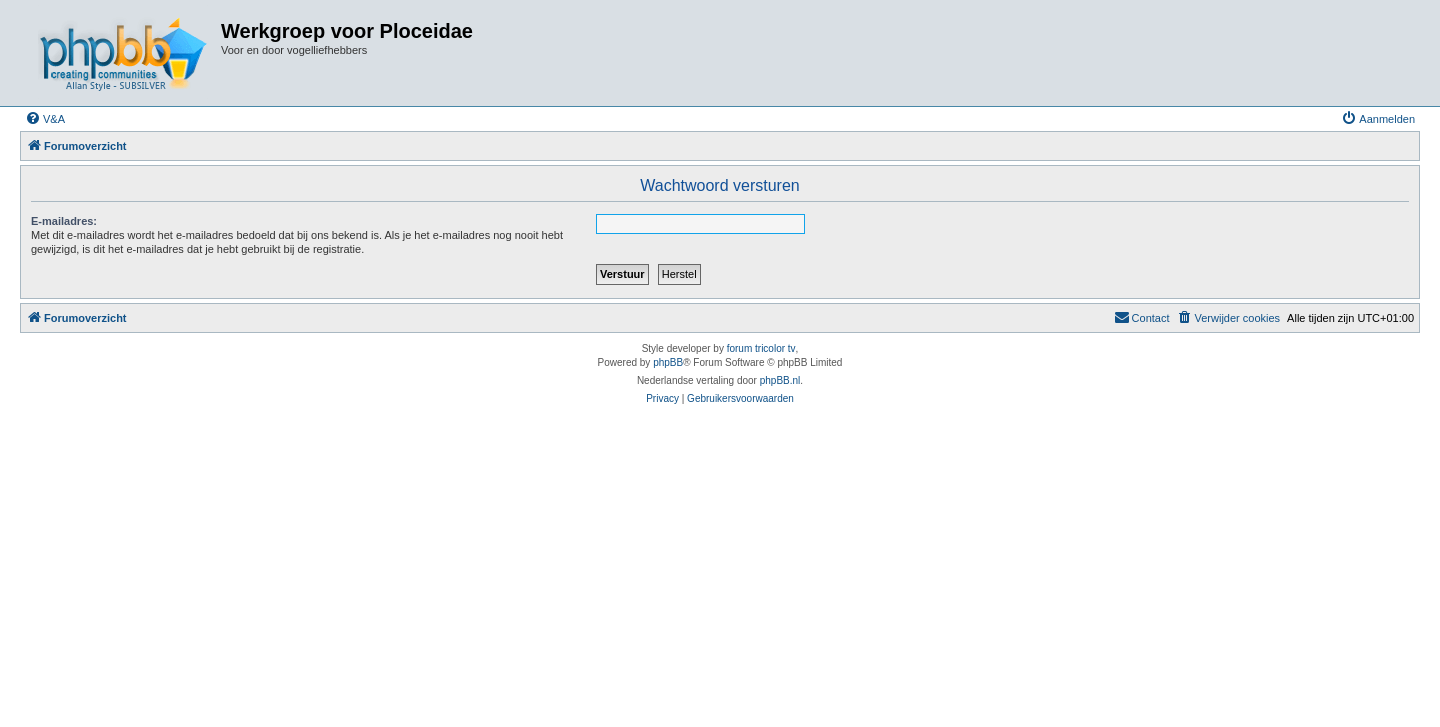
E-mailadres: (64, 221)
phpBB (668, 362)
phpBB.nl (780, 380)
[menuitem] (45, 119)
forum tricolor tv (761, 348)
